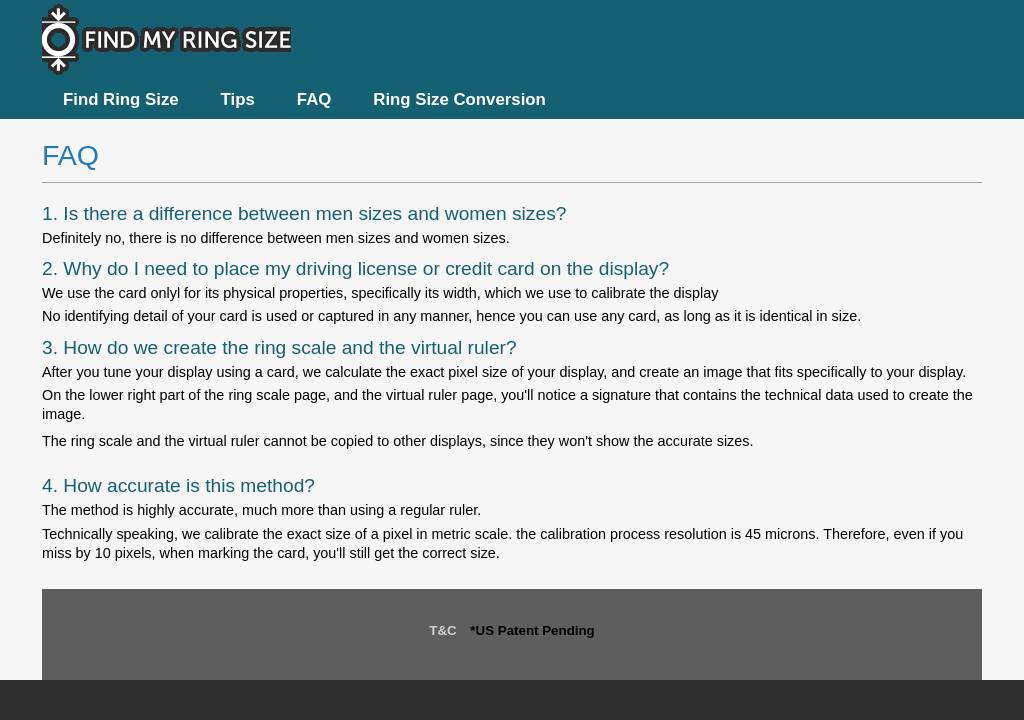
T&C (442, 630)
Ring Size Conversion (459, 99)
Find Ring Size (121, 99)
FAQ (314, 99)
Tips (238, 99)
